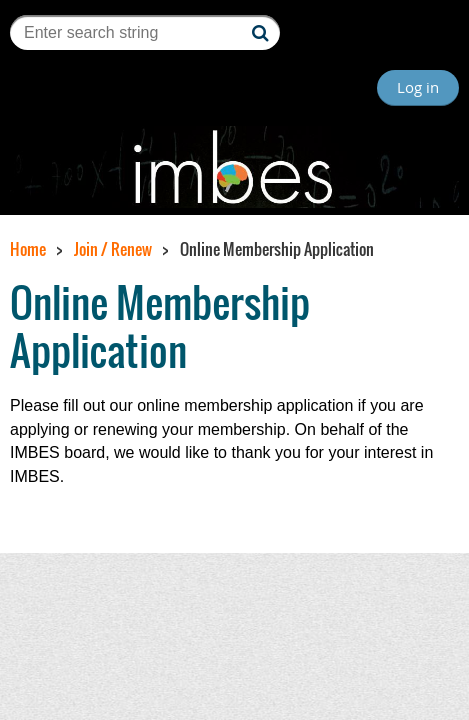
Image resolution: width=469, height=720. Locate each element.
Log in (418, 87)
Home (28, 249)
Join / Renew (113, 249)
